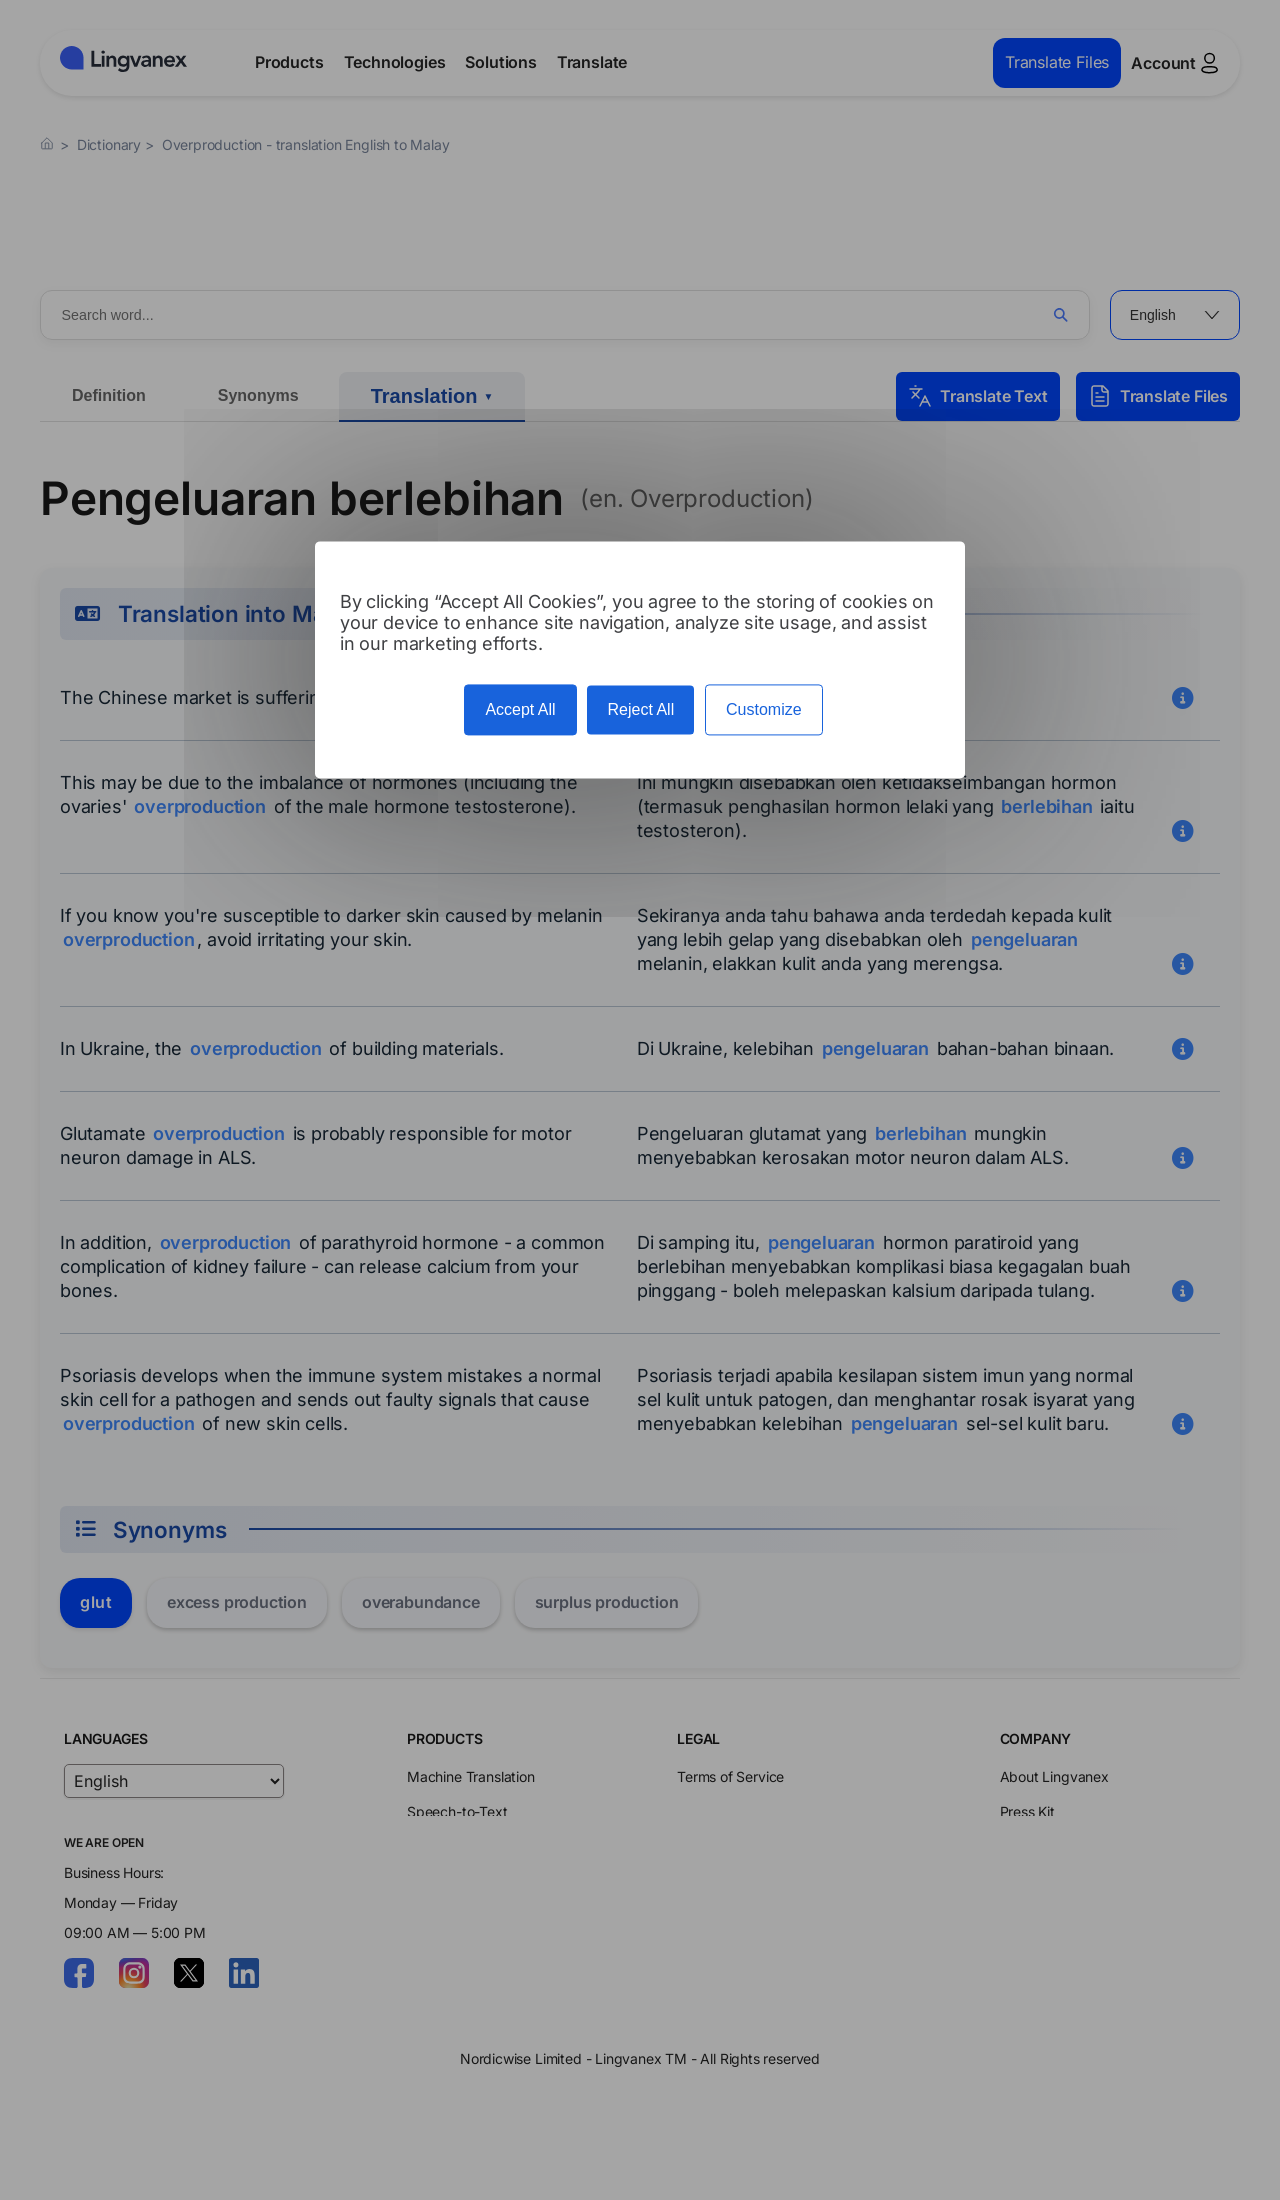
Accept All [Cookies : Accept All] (520, 709)
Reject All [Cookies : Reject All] (640, 709)
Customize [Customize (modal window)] (764, 709)
